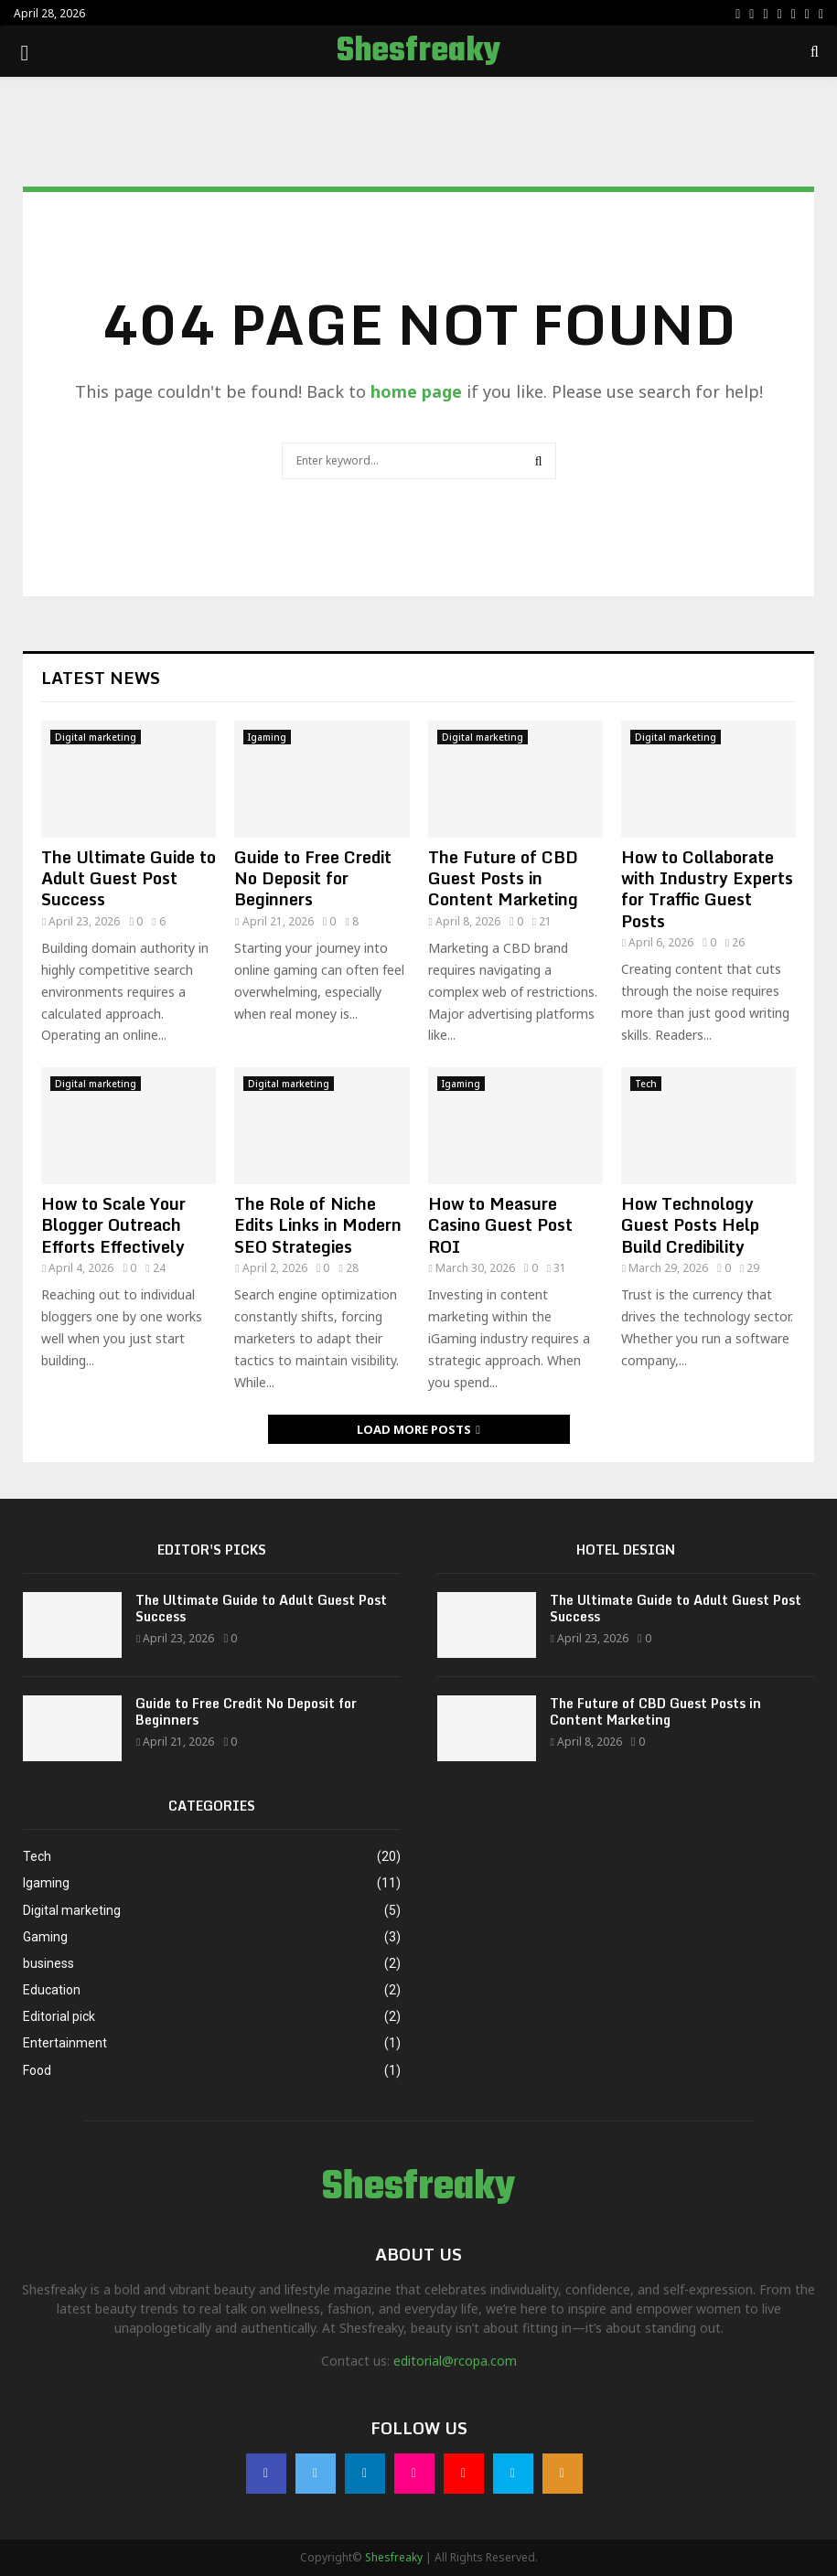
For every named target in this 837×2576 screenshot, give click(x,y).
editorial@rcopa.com (455, 2360)
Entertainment (65, 2043)
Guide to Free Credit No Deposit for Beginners (313, 878)
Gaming (45, 1936)
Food (37, 2070)
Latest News (100, 677)
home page (416, 391)
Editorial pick (59, 2016)
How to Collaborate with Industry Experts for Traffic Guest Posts (707, 889)
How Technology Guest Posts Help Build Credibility (690, 1225)
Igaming (267, 737)
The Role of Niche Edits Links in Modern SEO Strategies (318, 1225)
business (48, 1963)
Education (51, 1990)
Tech (646, 1083)
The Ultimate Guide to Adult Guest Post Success (128, 878)
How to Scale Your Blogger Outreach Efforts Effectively (113, 1225)
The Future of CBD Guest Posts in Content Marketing (503, 878)
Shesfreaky (418, 52)
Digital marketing (95, 737)
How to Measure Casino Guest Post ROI (500, 1225)
